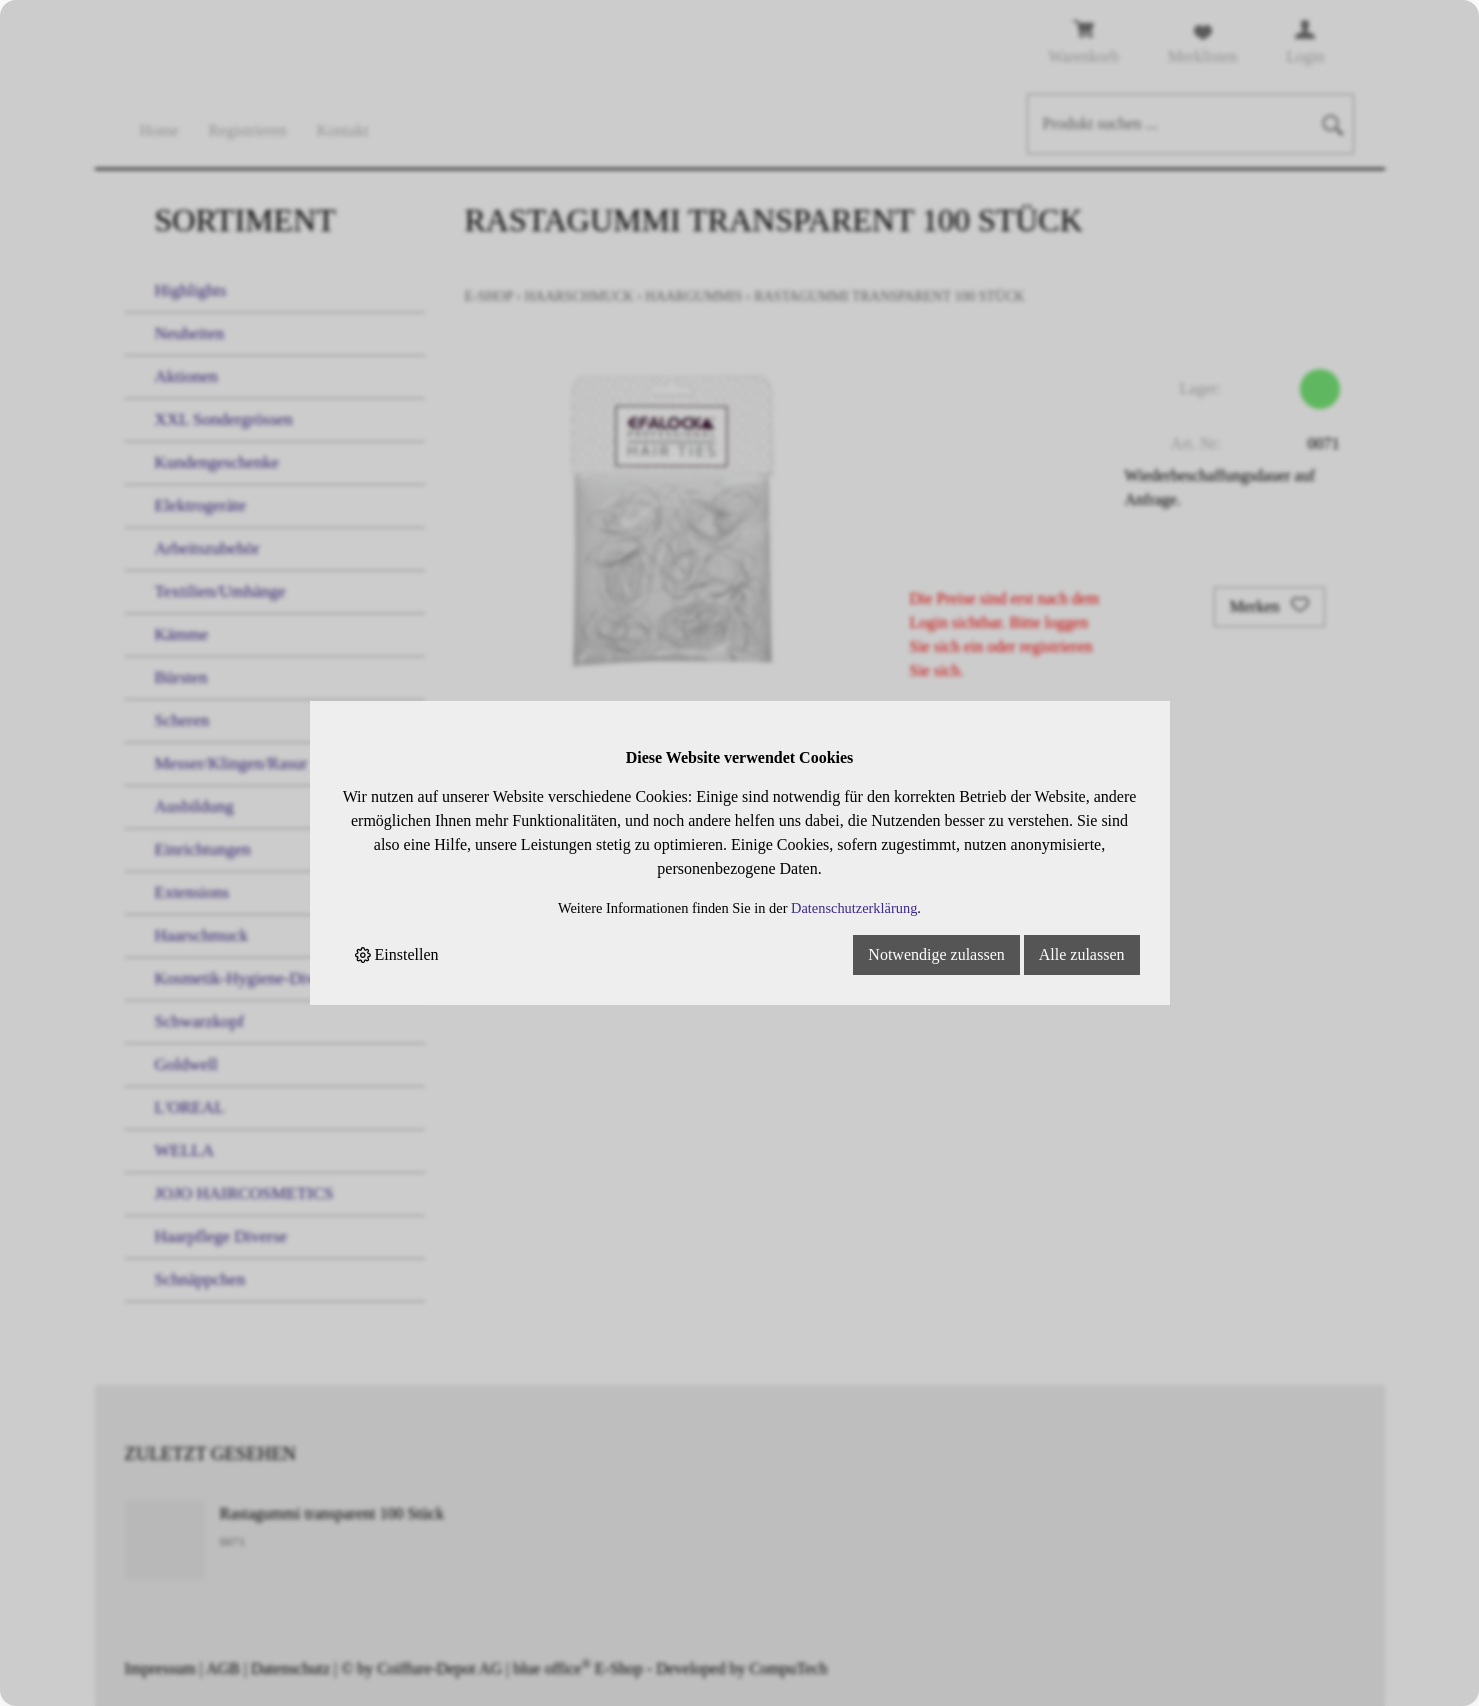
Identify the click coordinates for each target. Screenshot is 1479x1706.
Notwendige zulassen (936, 954)
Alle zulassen (1082, 954)
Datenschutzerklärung (854, 908)
